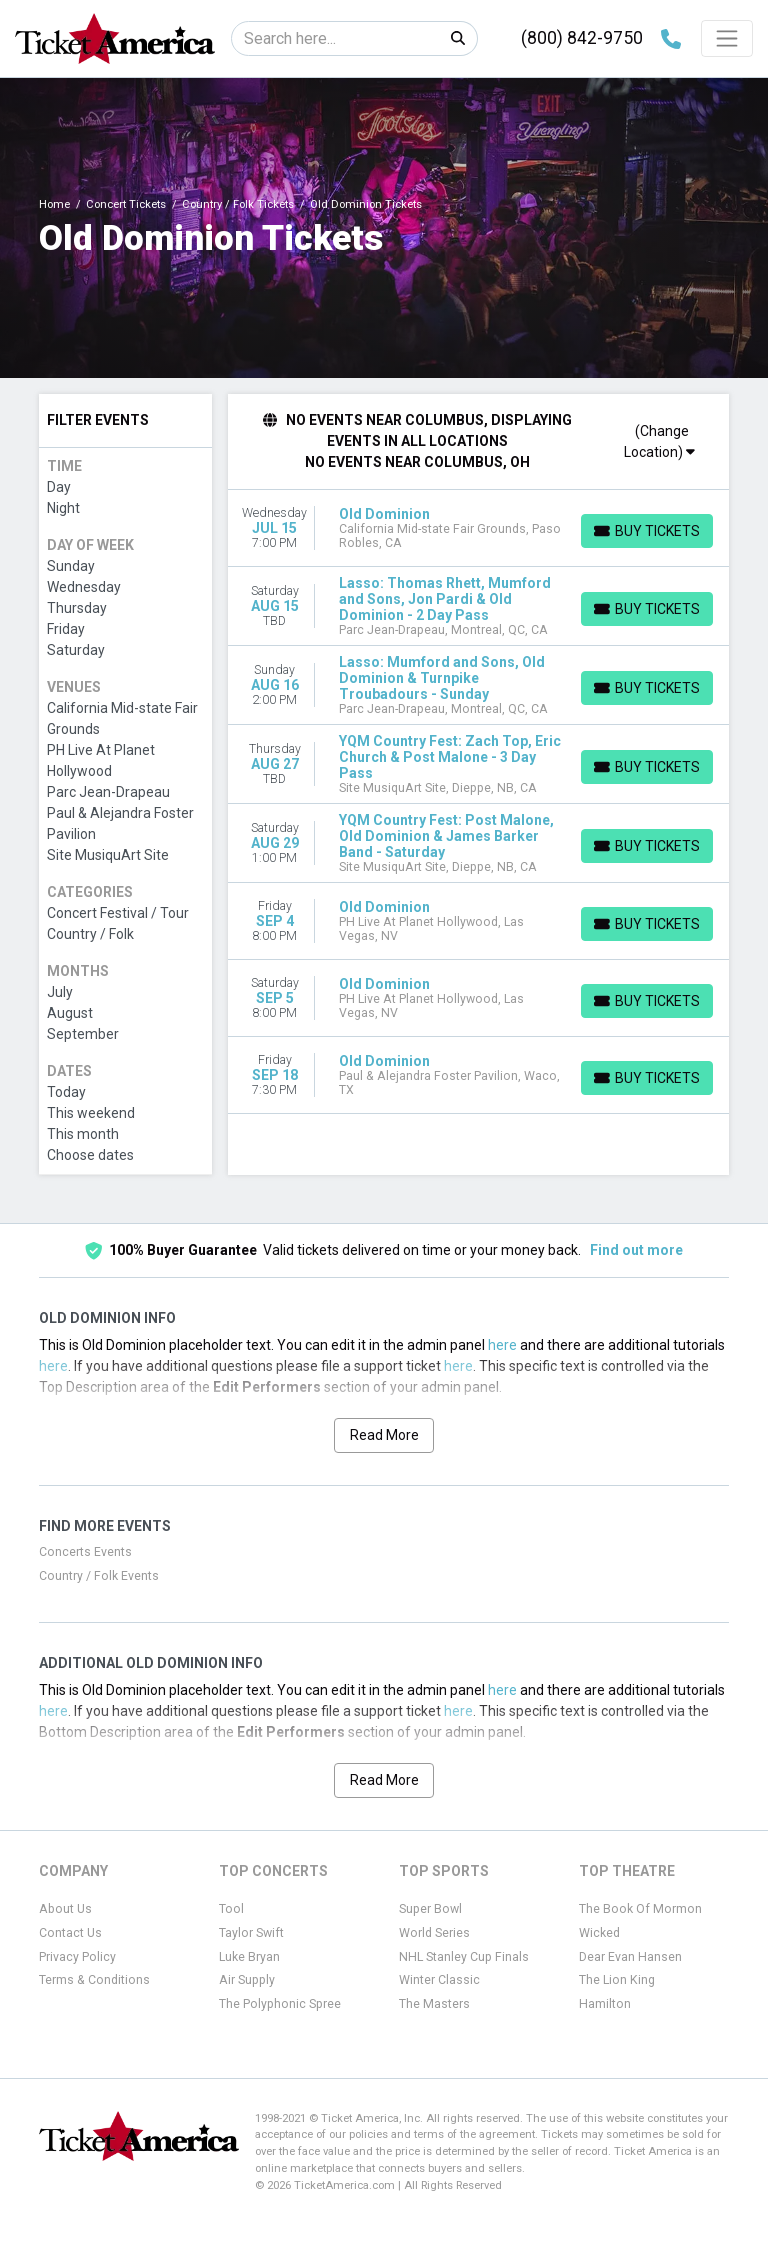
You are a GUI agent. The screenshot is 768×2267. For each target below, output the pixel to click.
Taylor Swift (251, 1933)
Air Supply (247, 1980)
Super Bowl (430, 1909)
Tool (231, 1909)
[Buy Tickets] (647, 531)
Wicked (599, 1933)
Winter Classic (439, 1980)
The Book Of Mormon (640, 1909)
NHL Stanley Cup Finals (464, 1957)
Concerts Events (85, 1552)
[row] (479, 528)
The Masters (434, 2004)
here (502, 1345)
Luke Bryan (249, 1957)
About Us (65, 1909)
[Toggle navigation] (727, 38)
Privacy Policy (77, 1957)
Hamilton (605, 2004)
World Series (434, 1933)
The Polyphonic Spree (280, 2004)
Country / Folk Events (99, 1576)
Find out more (636, 1250)
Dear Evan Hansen (630, 1957)
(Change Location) (659, 441)
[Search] (335, 38)
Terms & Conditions (94, 1980)
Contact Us (70, 1933)
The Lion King (617, 1980)
